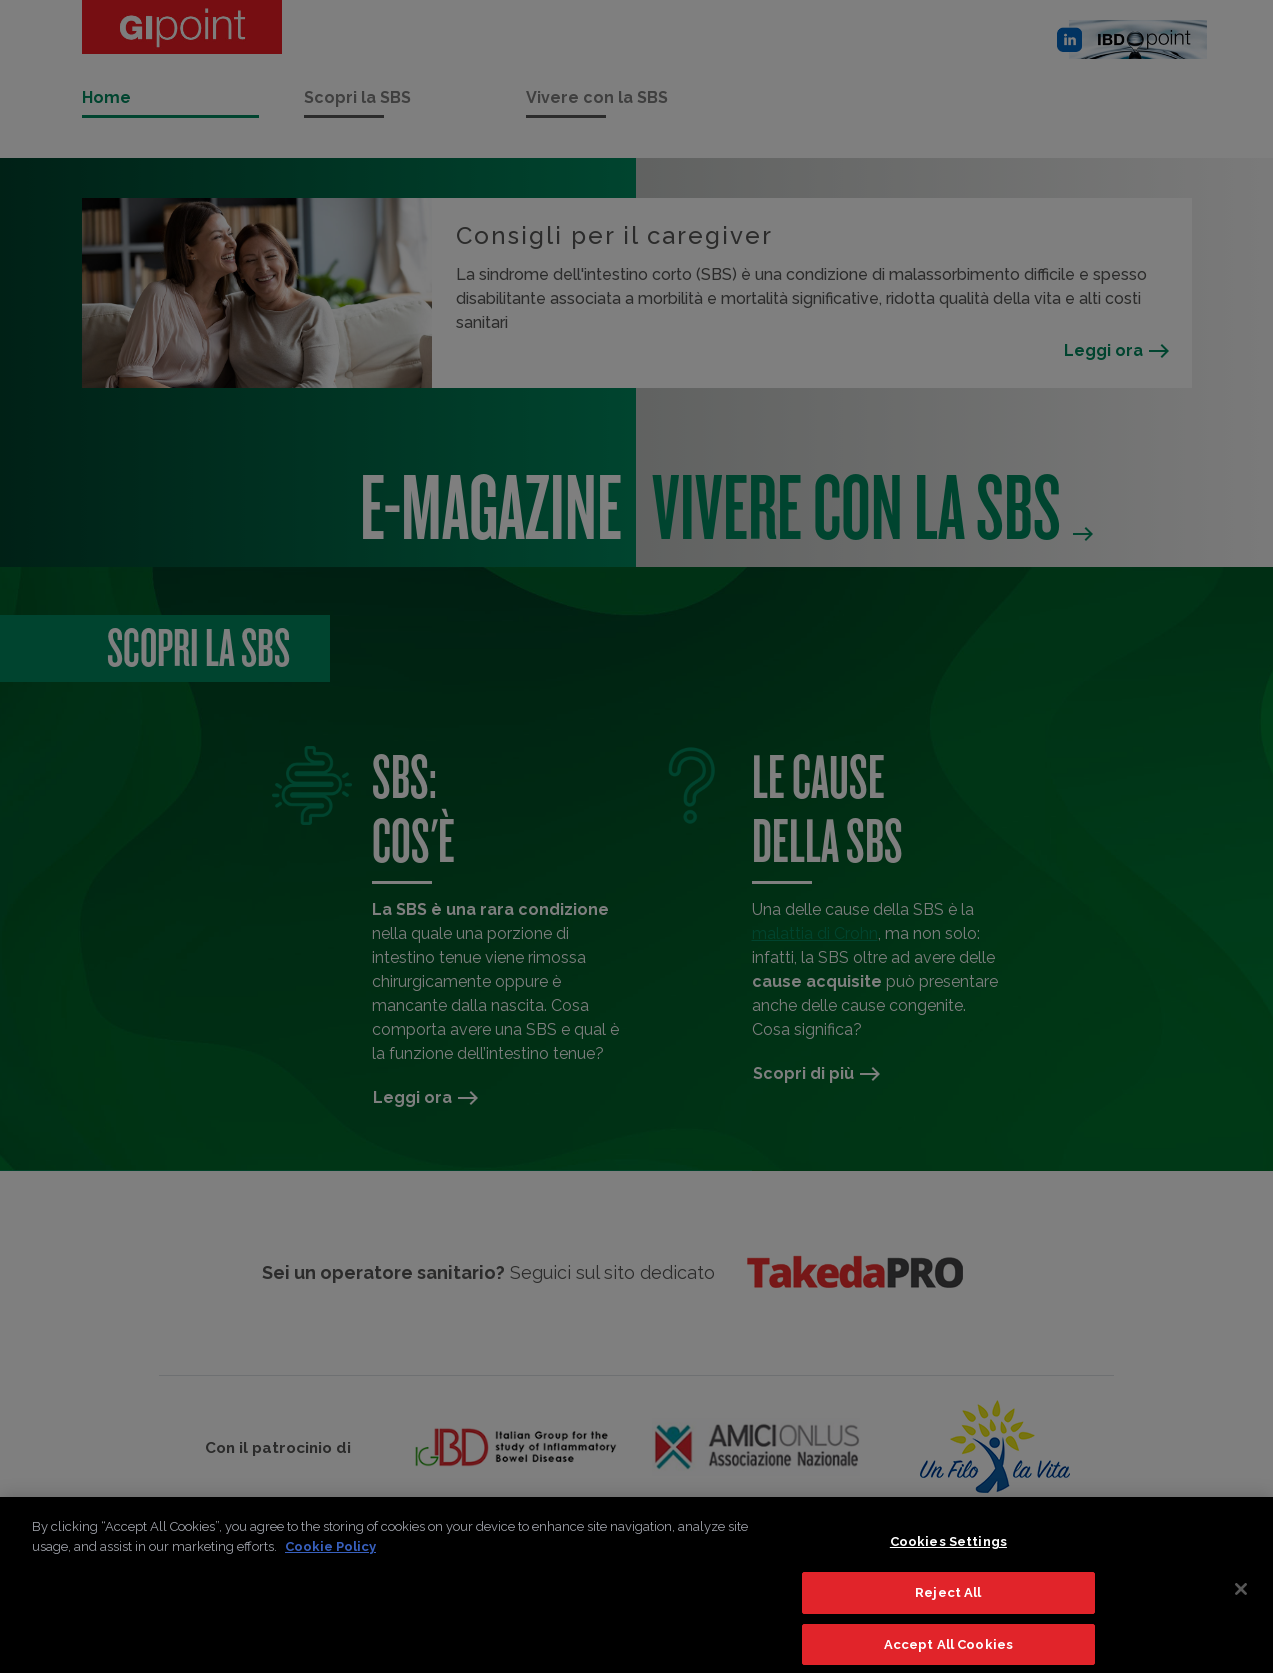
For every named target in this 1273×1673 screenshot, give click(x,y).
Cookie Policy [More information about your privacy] (330, 1555)
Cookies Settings (948, 1550)
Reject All (948, 1601)
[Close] (1241, 1598)
